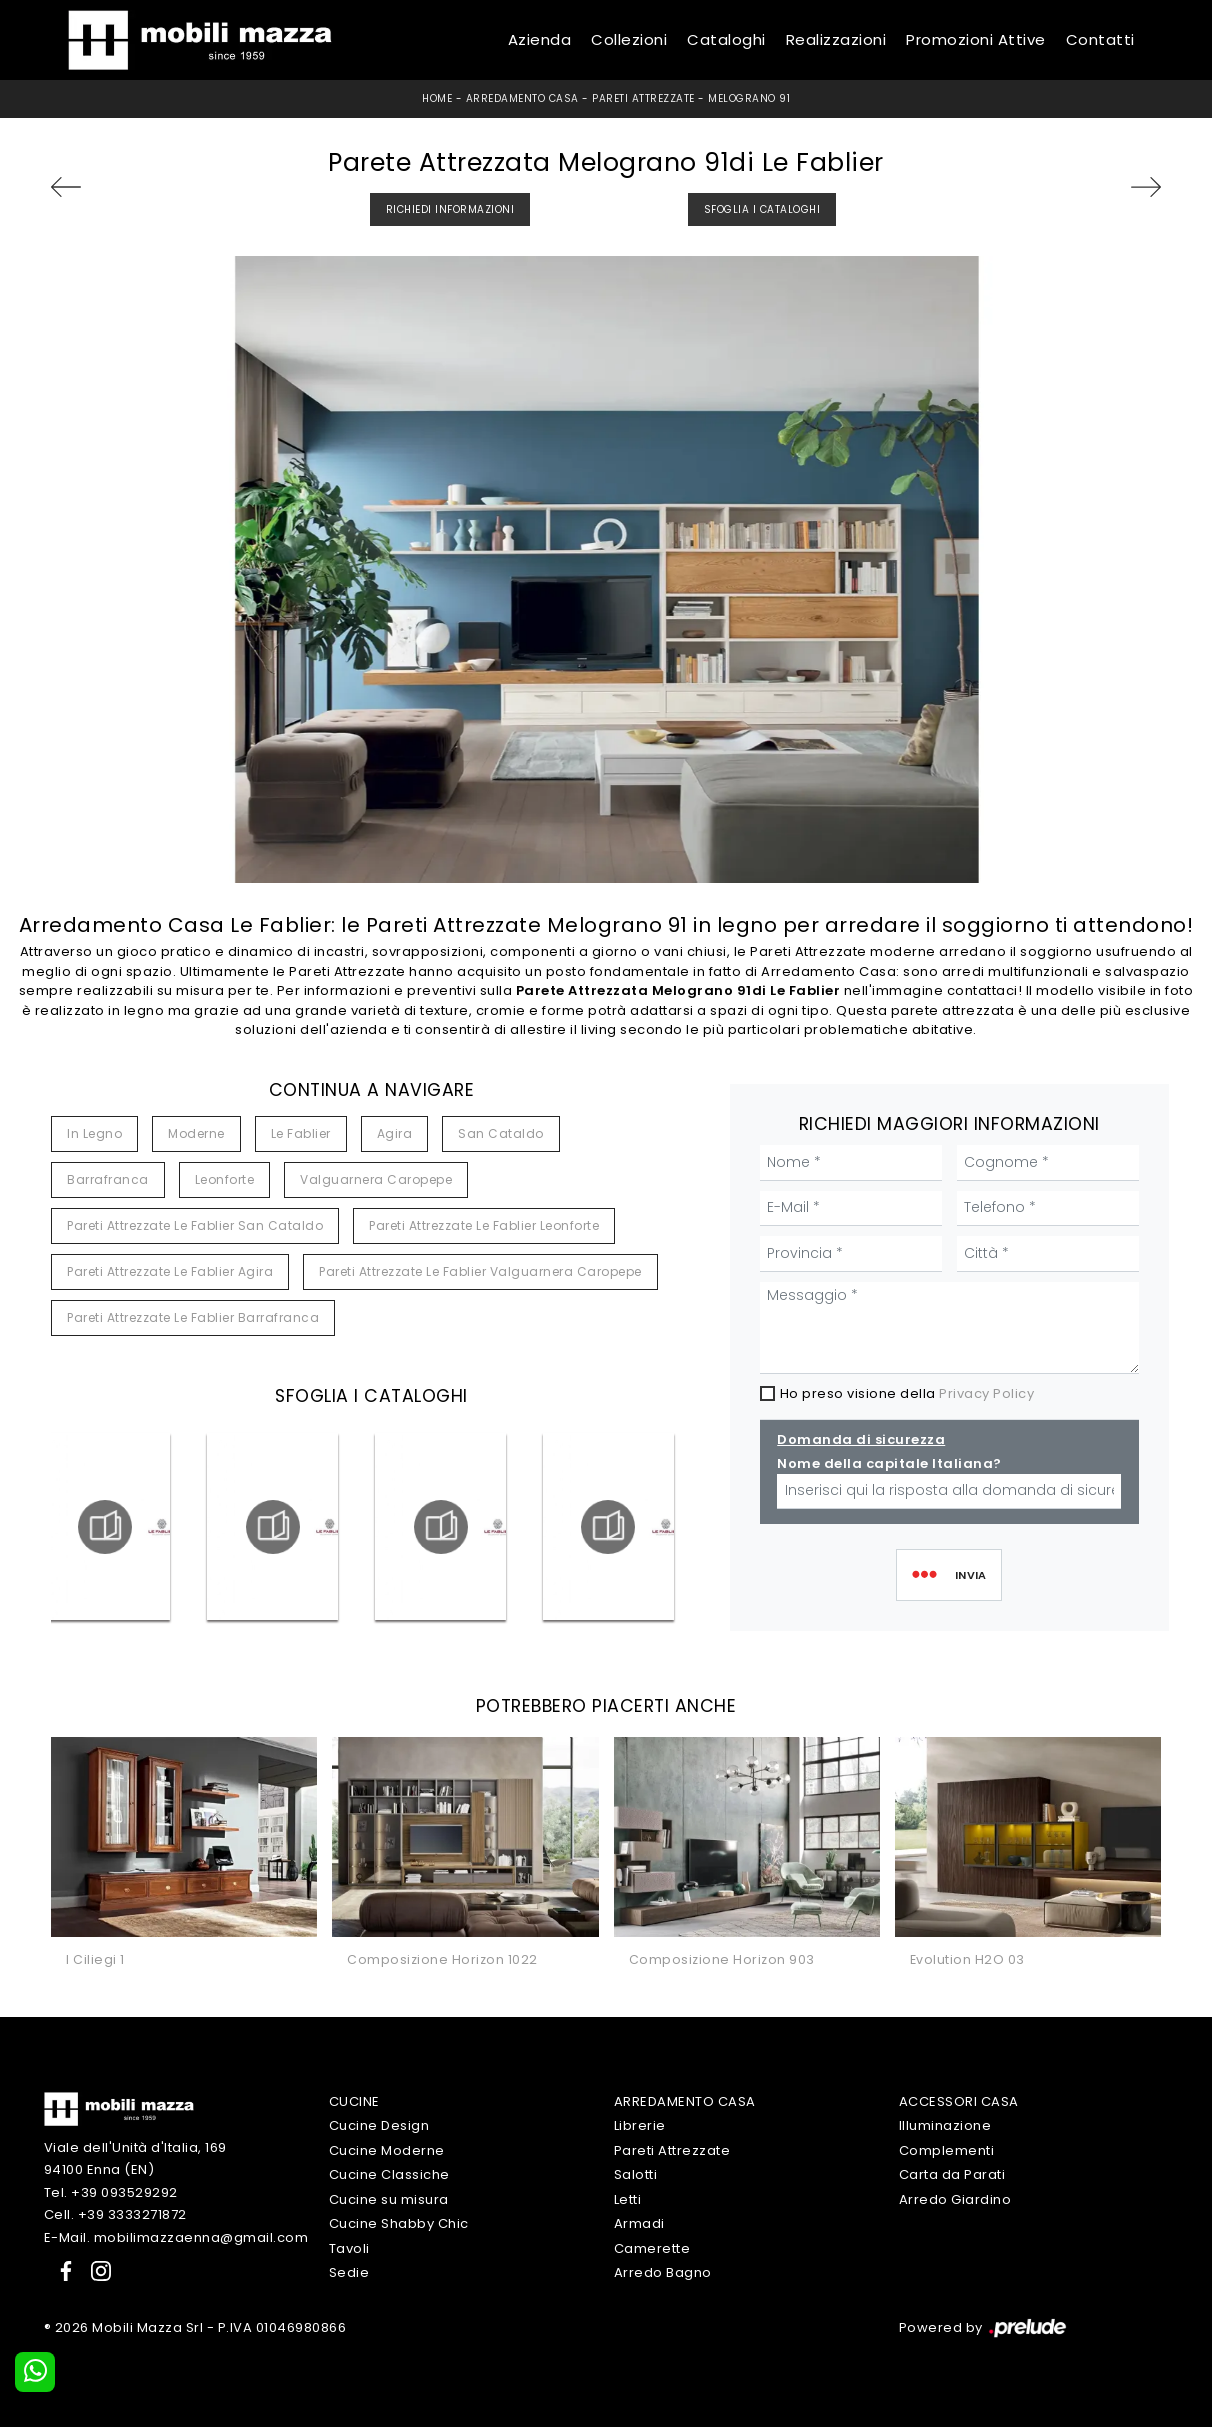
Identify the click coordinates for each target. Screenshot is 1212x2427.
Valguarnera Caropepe (376, 1179)
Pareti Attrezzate (643, 98)
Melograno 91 (749, 98)
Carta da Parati (952, 2174)
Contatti (1100, 39)
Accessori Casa (959, 2101)
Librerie (640, 2125)
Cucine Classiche (389, 2174)
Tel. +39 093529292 (111, 2192)
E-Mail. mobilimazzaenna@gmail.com (176, 2237)
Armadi (639, 2223)
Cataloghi (726, 39)
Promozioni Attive (976, 39)
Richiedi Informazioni (450, 209)
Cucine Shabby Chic (399, 2223)
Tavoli (349, 2248)
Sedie (349, 2272)
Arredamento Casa (522, 98)
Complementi (947, 2150)
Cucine (354, 2101)
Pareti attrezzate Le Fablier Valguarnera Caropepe (480, 1271)
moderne (196, 1133)
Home (437, 98)
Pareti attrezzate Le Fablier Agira (170, 1271)
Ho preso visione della (907, 1393)
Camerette (652, 2248)
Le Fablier (301, 1133)
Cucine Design (379, 2125)
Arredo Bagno (663, 2272)
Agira (395, 1133)
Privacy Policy (986, 1393)
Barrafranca (108, 1179)
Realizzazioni (836, 39)
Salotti (636, 2174)
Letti (628, 2199)
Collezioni (629, 39)
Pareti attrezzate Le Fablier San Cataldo (195, 1225)
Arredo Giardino (955, 2199)
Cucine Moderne (387, 2150)
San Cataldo (501, 1133)
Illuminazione (945, 2125)
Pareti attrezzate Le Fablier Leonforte (484, 1225)
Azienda (540, 39)
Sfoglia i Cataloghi (762, 209)
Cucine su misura (389, 2199)
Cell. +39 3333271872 (115, 2214)
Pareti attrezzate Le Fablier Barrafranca (193, 1317)
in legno (94, 1133)
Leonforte (225, 1179)
